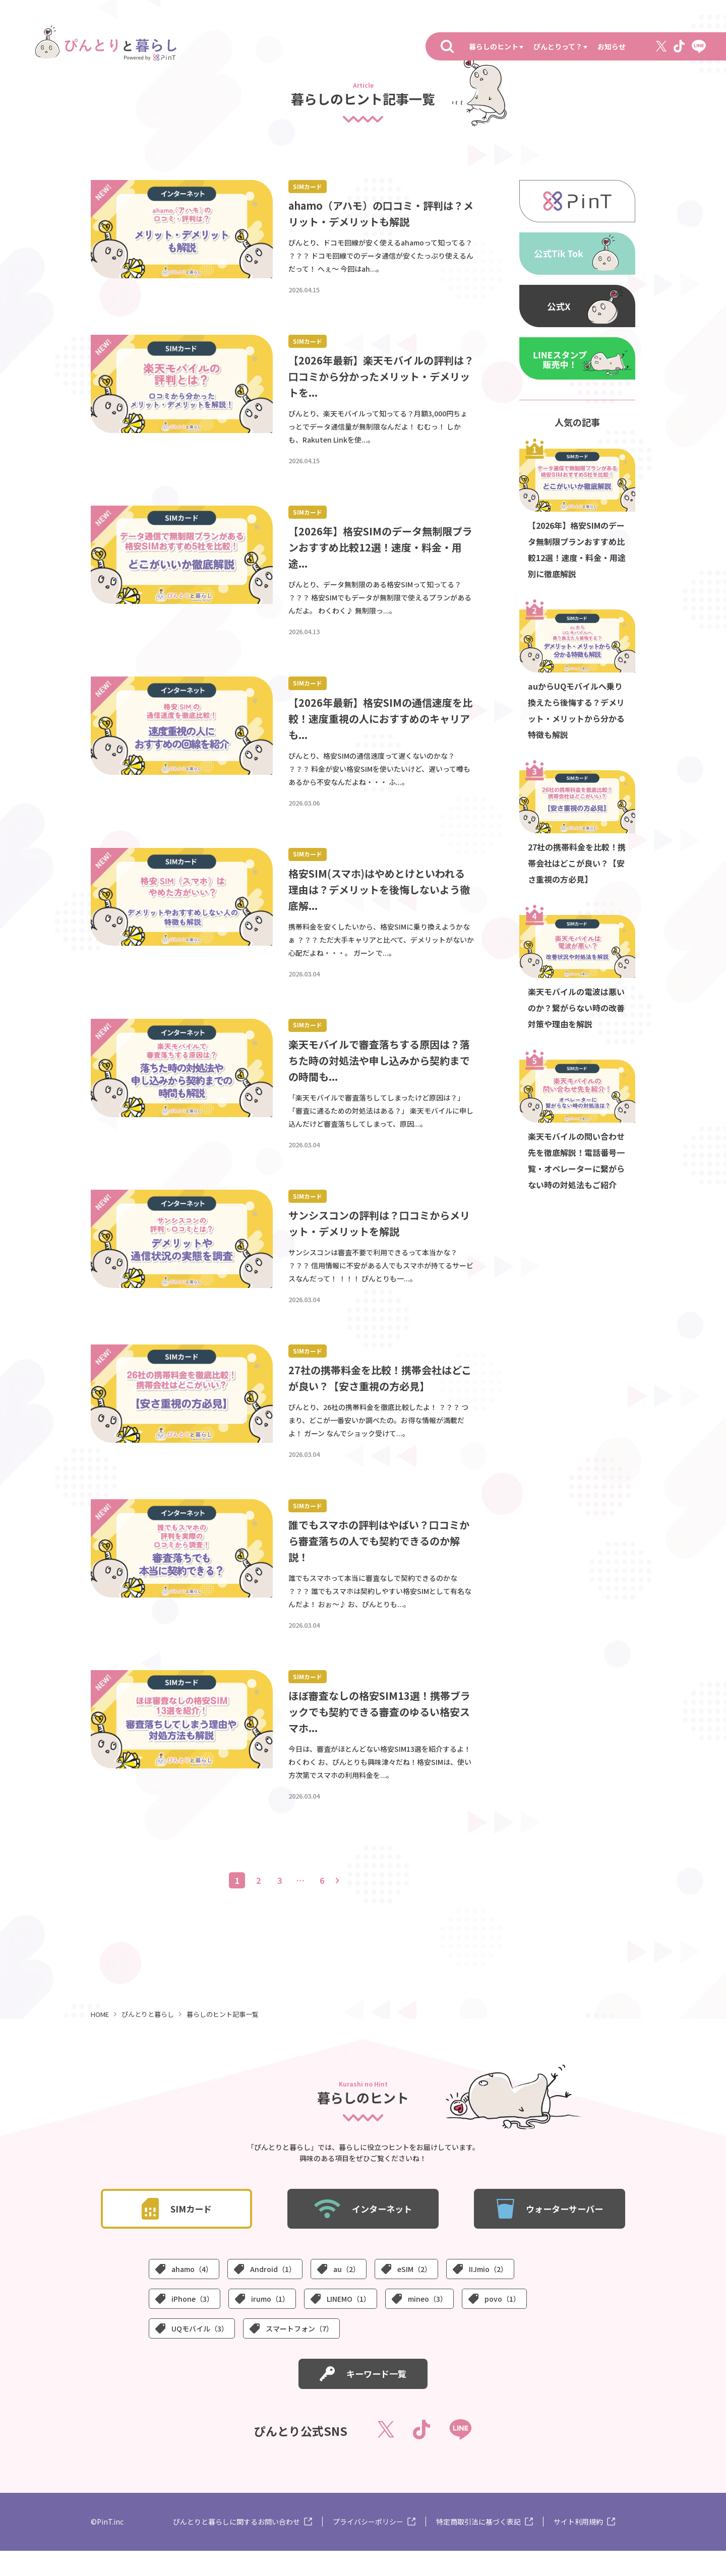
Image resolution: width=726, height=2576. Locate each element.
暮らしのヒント (493, 46)
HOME (100, 2039)
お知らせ (611, 46)
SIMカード (309, 187)
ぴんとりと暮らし (148, 2039)
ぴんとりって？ (557, 46)
